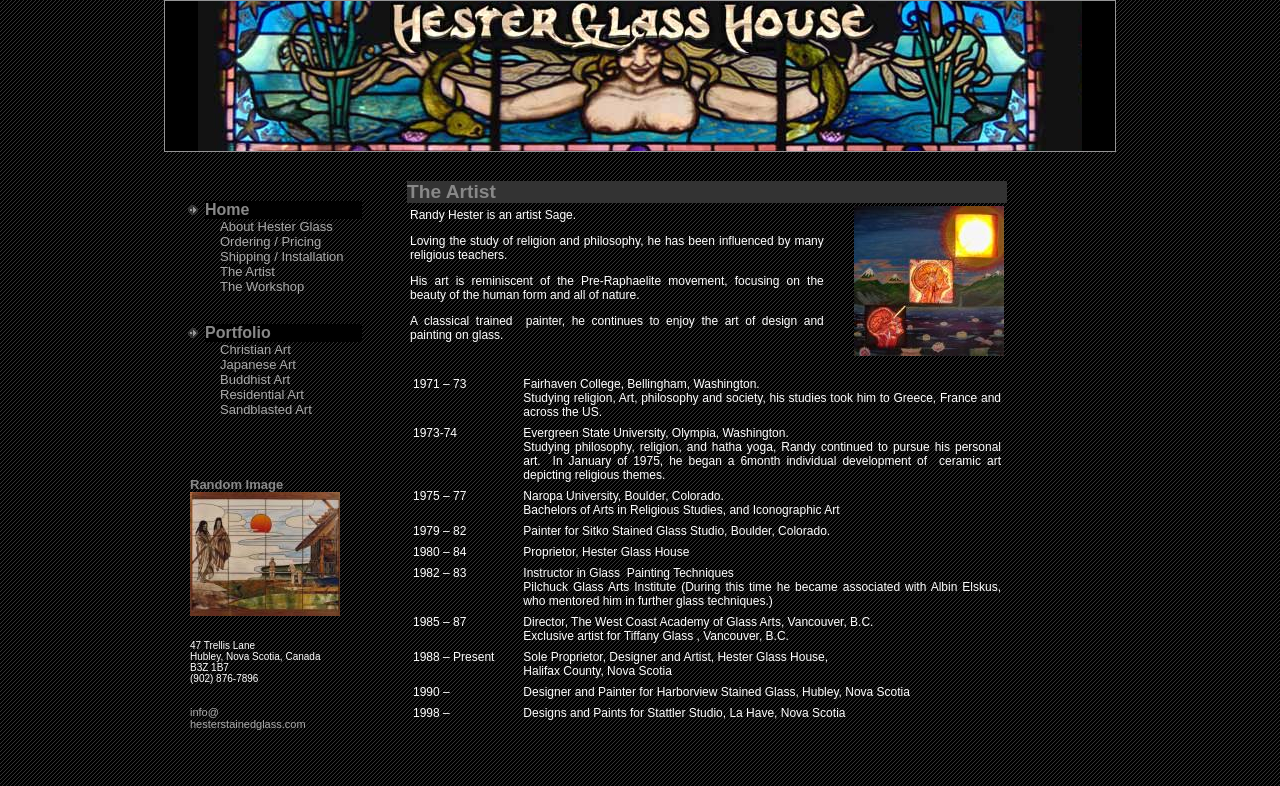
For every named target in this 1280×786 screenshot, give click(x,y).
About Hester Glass (276, 226)
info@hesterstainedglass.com (248, 718)
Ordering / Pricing (270, 241)
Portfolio (238, 332)
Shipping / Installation (282, 256)
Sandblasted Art (266, 409)
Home (227, 209)
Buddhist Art (255, 379)
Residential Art (262, 394)
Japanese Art (258, 364)
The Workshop (262, 286)
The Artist (247, 271)
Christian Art (255, 349)
